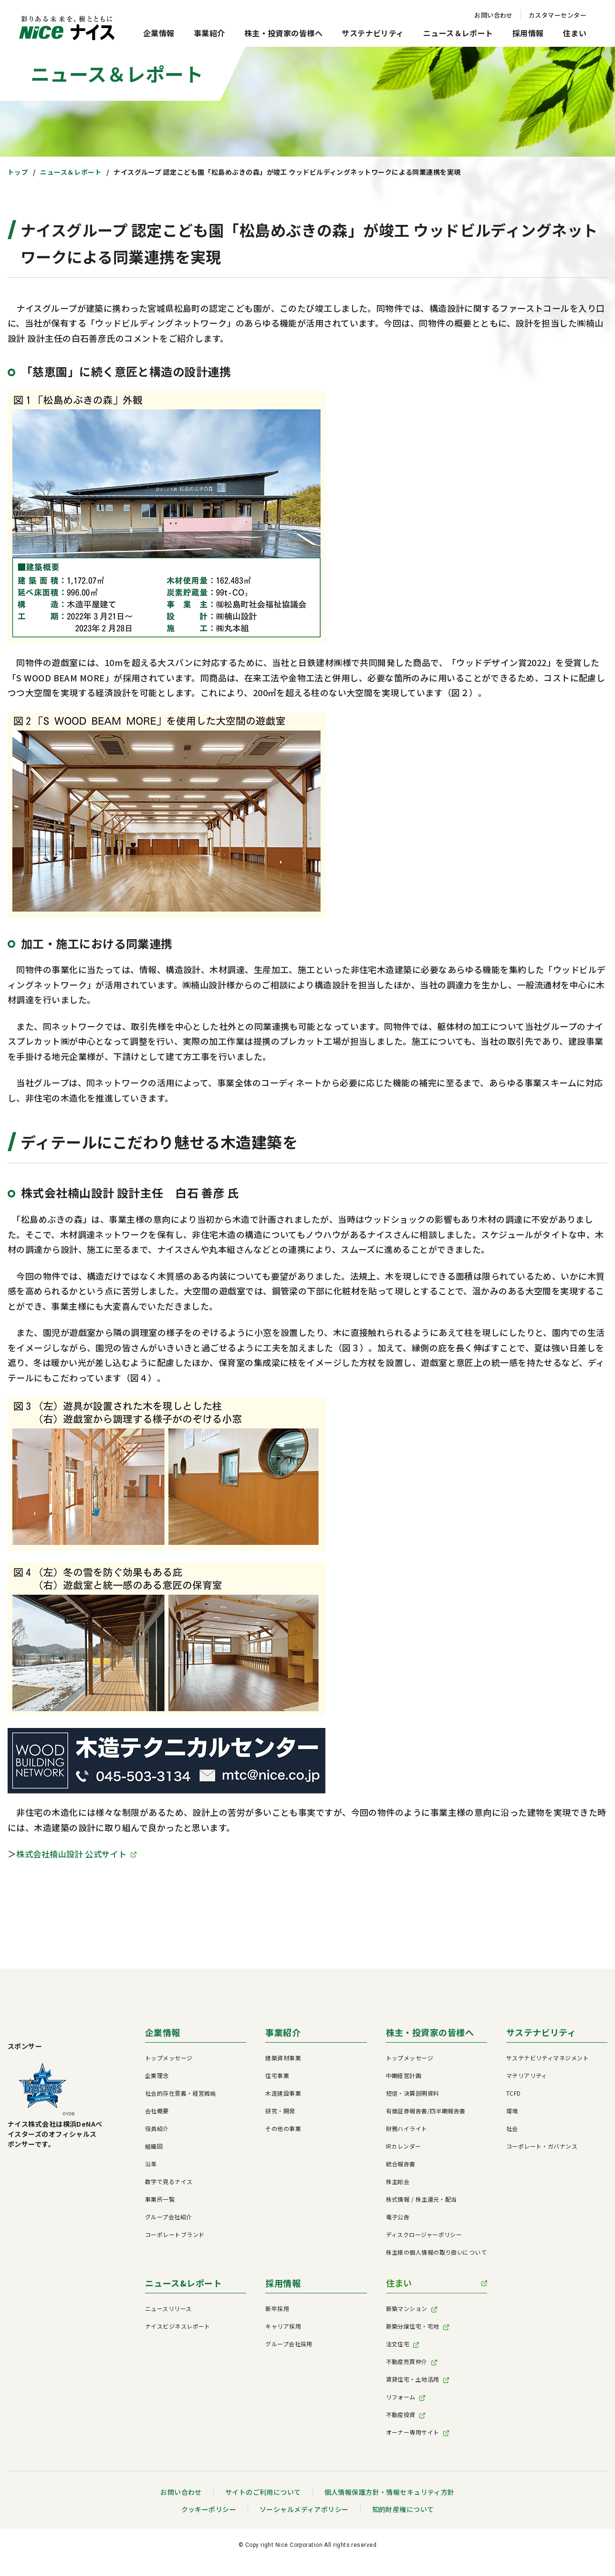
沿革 (151, 2165)
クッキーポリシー (208, 2510)
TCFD (513, 2094)
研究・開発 (280, 2112)
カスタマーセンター (557, 15)
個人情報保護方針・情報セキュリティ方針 (389, 2493)
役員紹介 (157, 2130)
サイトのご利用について (263, 2493)
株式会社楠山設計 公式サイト (74, 1853)
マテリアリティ (526, 2077)
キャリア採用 (283, 2327)
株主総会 (398, 2183)
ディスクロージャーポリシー (424, 2236)
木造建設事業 (283, 2094)
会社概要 (157, 2112)
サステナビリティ (373, 33)
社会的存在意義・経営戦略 (180, 2094)
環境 (512, 2112)
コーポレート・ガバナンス (541, 2147)
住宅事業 (277, 2077)
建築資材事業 (283, 2059)
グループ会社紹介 (168, 2218)
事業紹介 (209, 33)
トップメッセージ (169, 2059)
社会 (512, 2130)
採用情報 (528, 33)
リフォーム (401, 2398)
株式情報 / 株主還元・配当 (421, 2200)
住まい (574, 33)
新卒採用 (277, 2310)
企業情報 (159, 33)
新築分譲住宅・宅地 (412, 2327)
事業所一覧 (160, 2200)
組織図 (154, 2147)
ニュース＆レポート (458, 33)
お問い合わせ (493, 15)
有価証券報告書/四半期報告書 (426, 2112)
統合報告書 (401, 2165)
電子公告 (398, 2218)
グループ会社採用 (289, 2345)
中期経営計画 (404, 2077)
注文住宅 (398, 2345)
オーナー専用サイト (412, 2433)
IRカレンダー (403, 2147)
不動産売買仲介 (406, 2363)
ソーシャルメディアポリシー (304, 2510)
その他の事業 (283, 2130)
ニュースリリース (168, 2310)
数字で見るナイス (169, 2183)
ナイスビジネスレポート (177, 2327)
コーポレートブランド (175, 2236)
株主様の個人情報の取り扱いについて (436, 2253)
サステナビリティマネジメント (547, 2059)
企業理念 (157, 2077)
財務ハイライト (406, 2130)
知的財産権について (403, 2510)
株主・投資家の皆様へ (283, 33)
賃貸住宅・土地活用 (412, 2380)
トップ (18, 172)
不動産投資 (401, 2416)
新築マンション (406, 2310)
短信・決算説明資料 (412, 2094)
